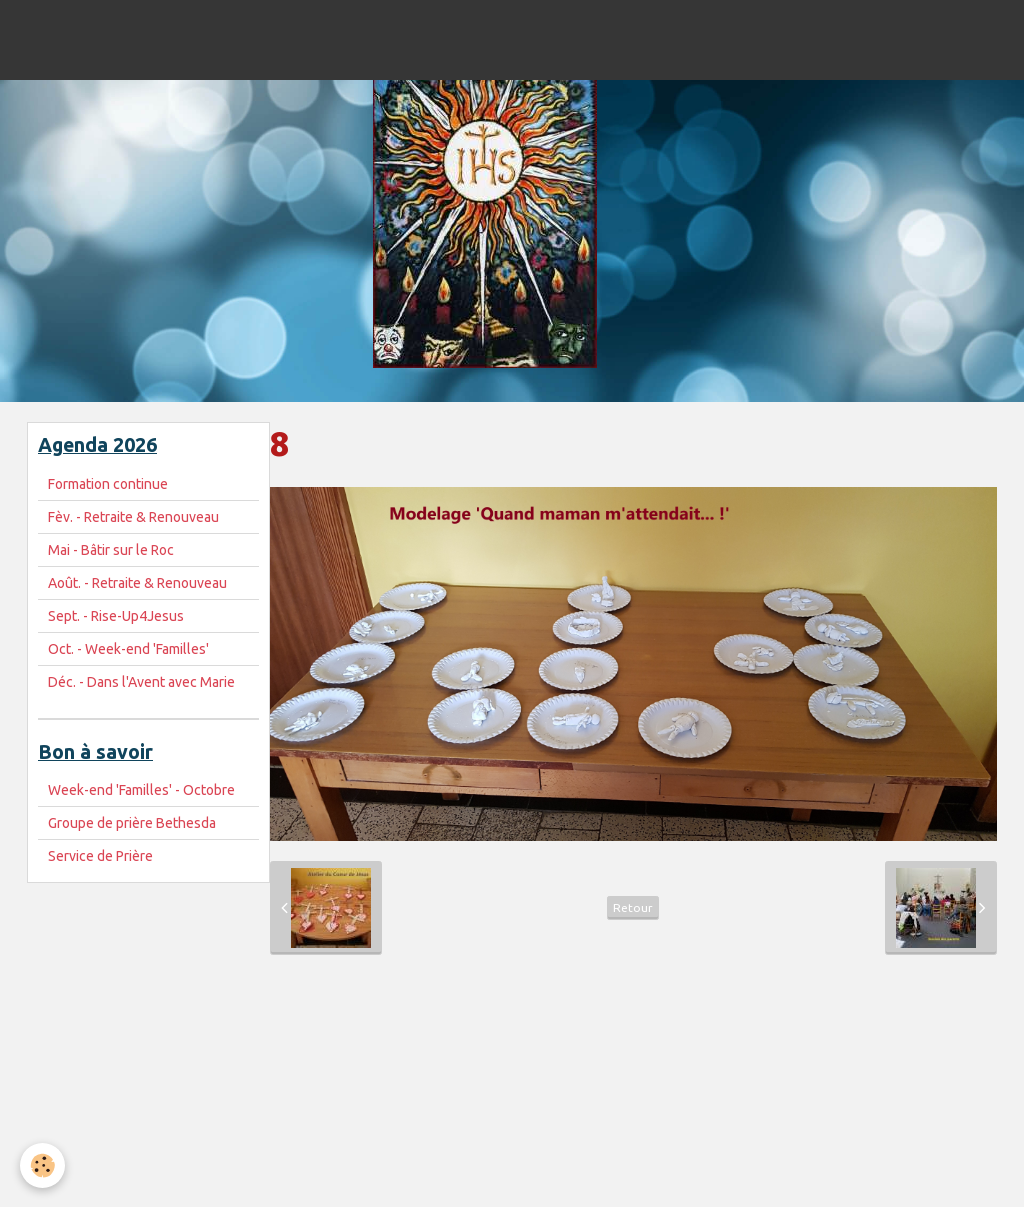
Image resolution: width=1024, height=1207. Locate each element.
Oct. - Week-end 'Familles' (128, 649)
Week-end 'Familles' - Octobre (141, 790)
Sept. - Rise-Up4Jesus (116, 616)
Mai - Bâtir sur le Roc (111, 550)
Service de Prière (100, 856)
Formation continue (108, 484)
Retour (633, 907)
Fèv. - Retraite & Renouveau (133, 517)
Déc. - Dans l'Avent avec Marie (141, 682)
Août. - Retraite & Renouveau (137, 583)
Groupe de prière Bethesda (132, 823)
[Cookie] (42, 1165)
